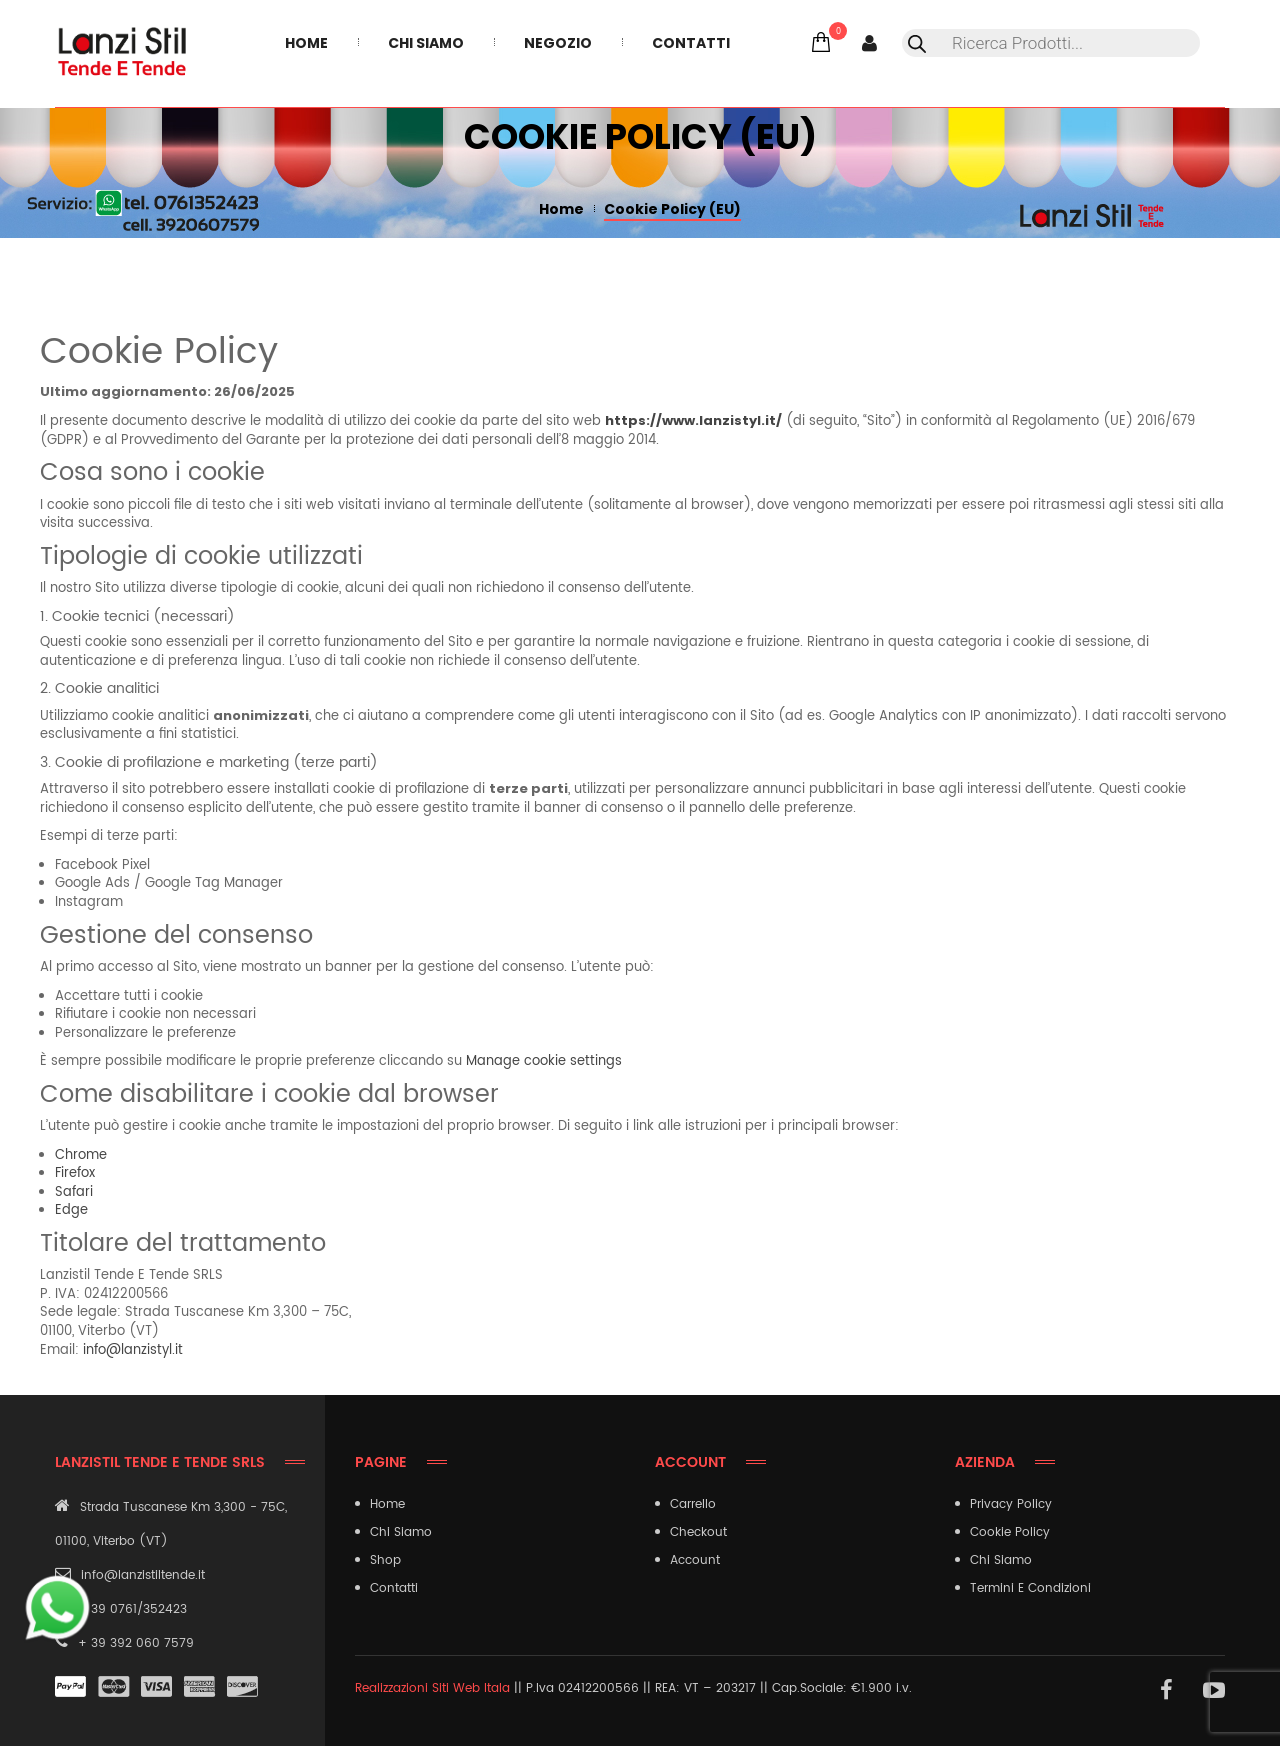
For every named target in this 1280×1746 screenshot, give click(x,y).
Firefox (75, 1173)
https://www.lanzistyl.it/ (693, 420)
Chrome (81, 1155)
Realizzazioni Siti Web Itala (432, 1688)
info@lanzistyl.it (133, 1350)
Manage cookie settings (544, 1061)
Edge (71, 1210)
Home (561, 209)
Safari (74, 1192)
